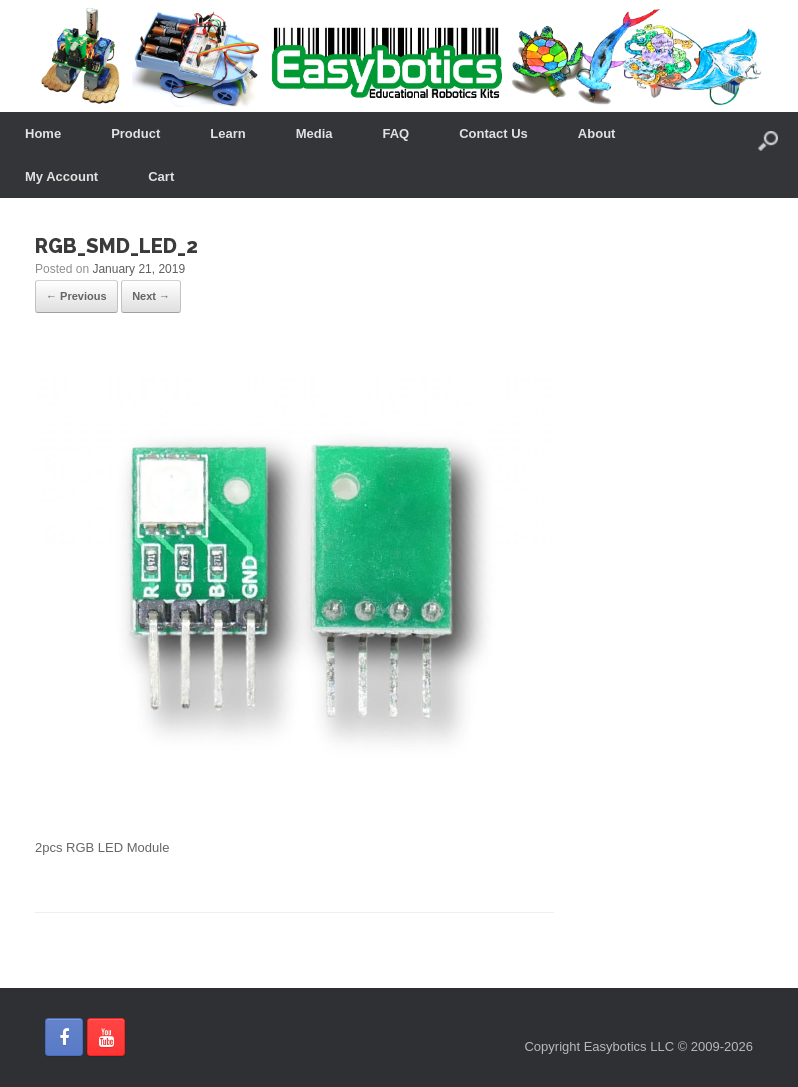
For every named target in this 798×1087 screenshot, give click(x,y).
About (597, 133)
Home (43, 133)
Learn (227, 133)
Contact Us (493, 133)
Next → (151, 296)
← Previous (76, 296)
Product (135, 133)
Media (314, 133)
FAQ (396, 133)
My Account (61, 176)
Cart (161, 176)
